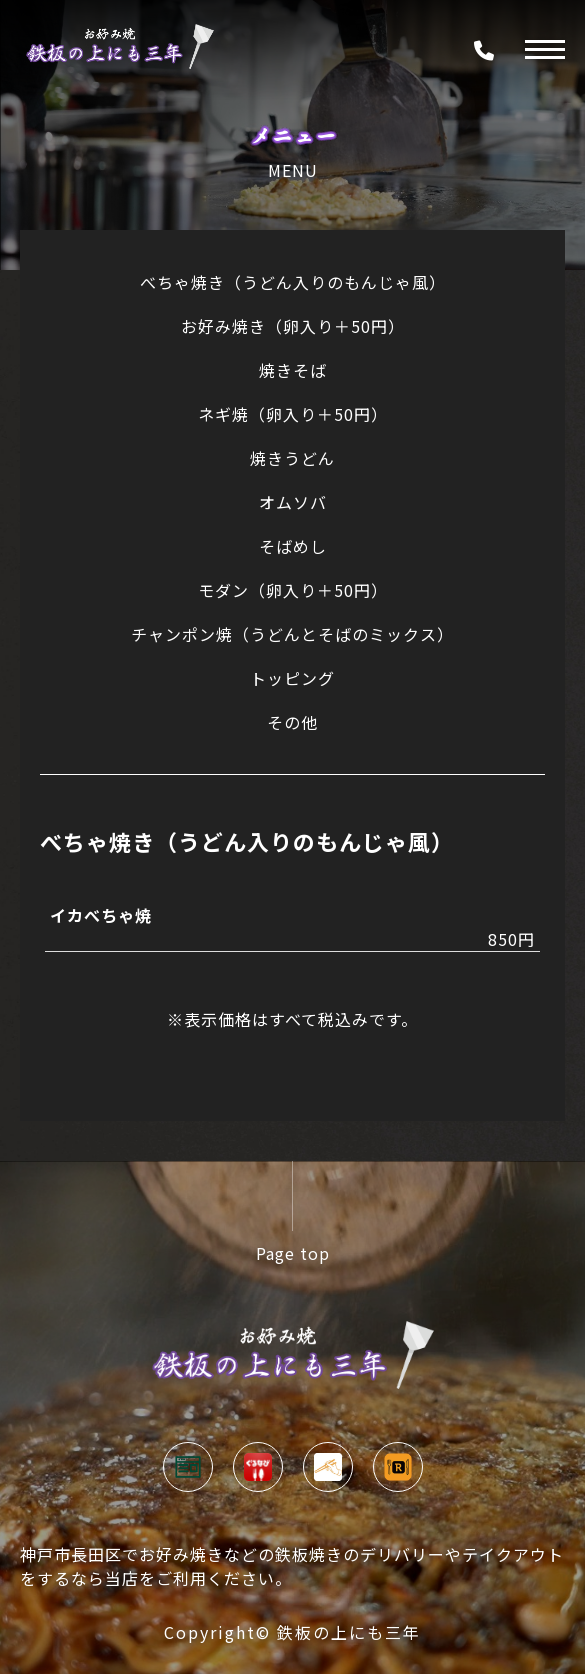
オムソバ (293, 502)
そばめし (293, 546)
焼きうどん (292, 458)
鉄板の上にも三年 (349, 1632)
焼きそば (293, 370)
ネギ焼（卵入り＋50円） (293, 414)
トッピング (292, 678)
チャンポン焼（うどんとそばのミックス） (292, 634)
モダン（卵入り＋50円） (293, 590)
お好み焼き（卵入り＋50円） (293, 326)
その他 (292, 722)
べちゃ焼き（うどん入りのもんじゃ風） (293, 282)
